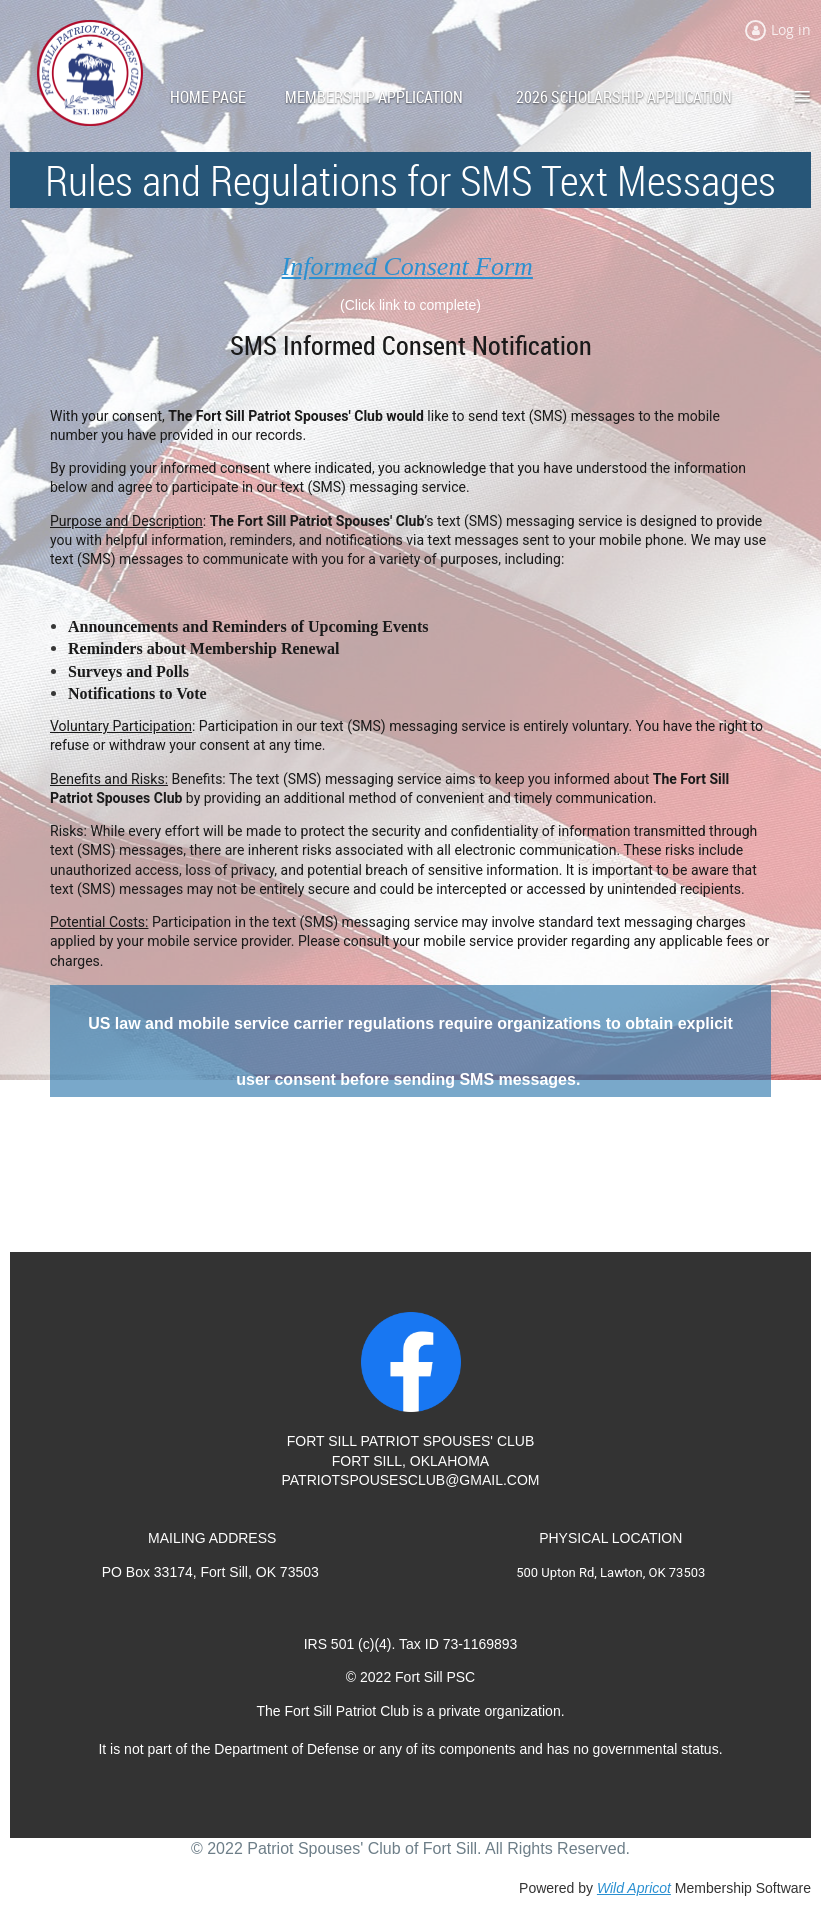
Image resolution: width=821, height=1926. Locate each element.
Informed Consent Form (407, 266)
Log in (791, 29)
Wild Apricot (634, 1888)
